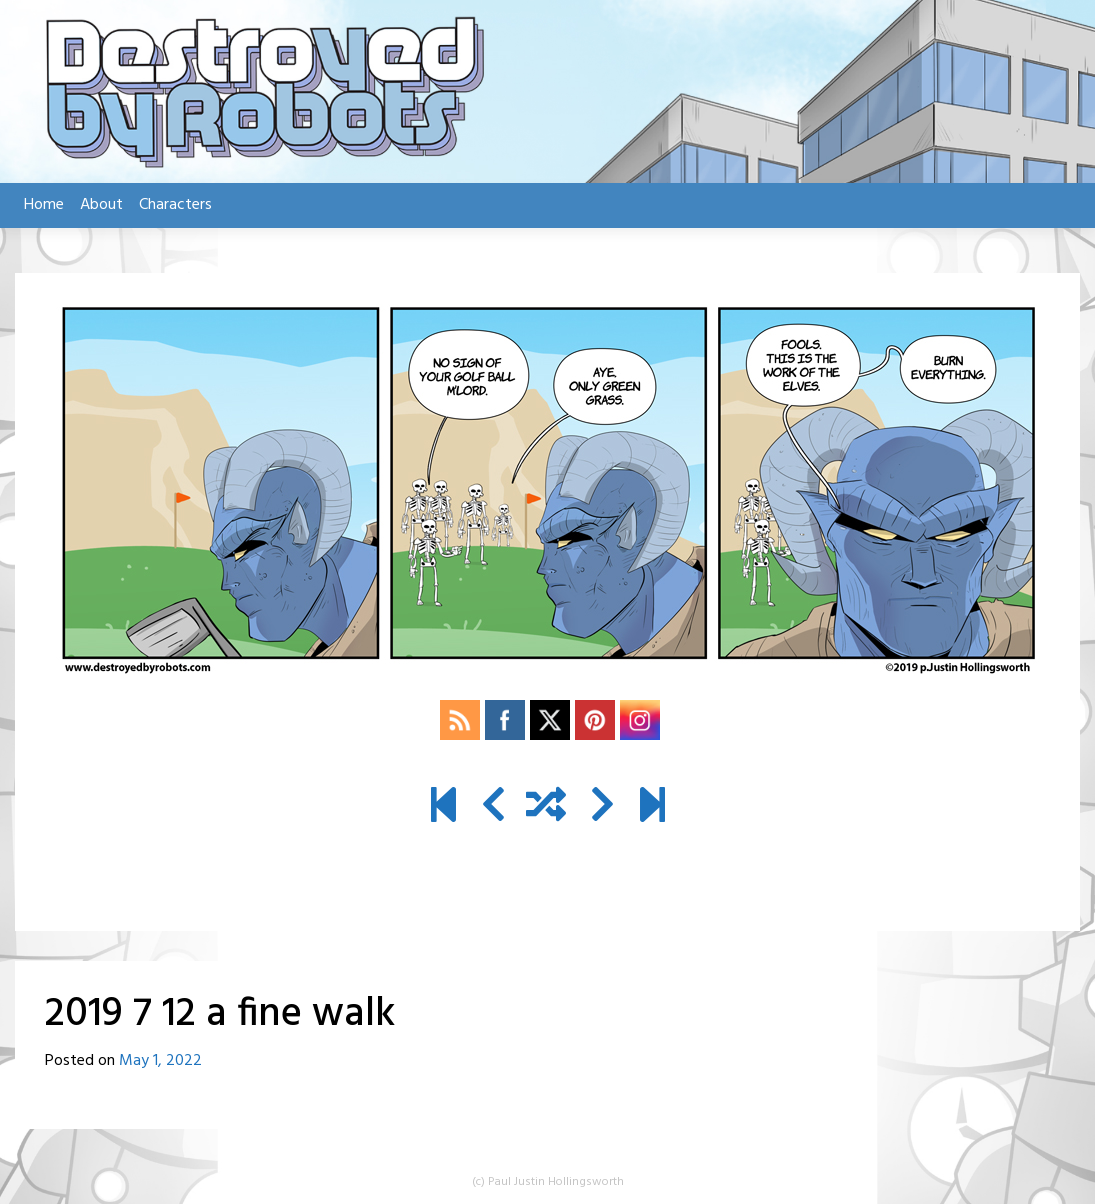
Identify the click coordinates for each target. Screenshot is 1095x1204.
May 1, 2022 (160, 1061)
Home (44, 205)
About (101, 205)
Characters (175, 205)
